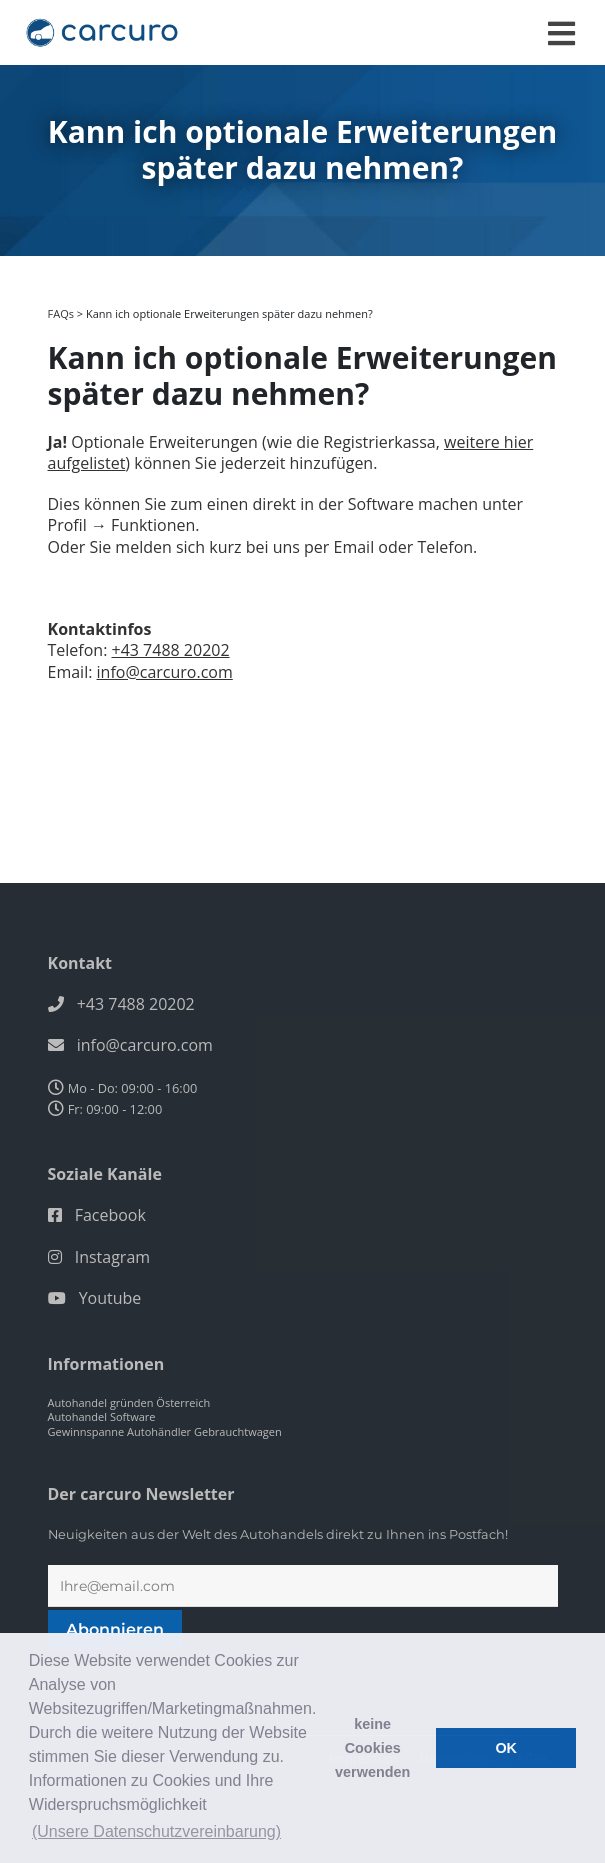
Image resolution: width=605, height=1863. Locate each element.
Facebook (110, 1215)
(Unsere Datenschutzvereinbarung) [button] (156, 1831)
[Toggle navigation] (561, 33)
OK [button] (506, 1748)
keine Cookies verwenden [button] (372, 1748)
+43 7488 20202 (171, 650)
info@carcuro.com (165, 672)
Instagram (112, 1257)
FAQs (61, 313)
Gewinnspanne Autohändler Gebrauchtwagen (165, 1431)
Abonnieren (115, 1629)
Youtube (110, 1298)
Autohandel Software (102, 1416)
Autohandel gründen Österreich (129, 1402)
